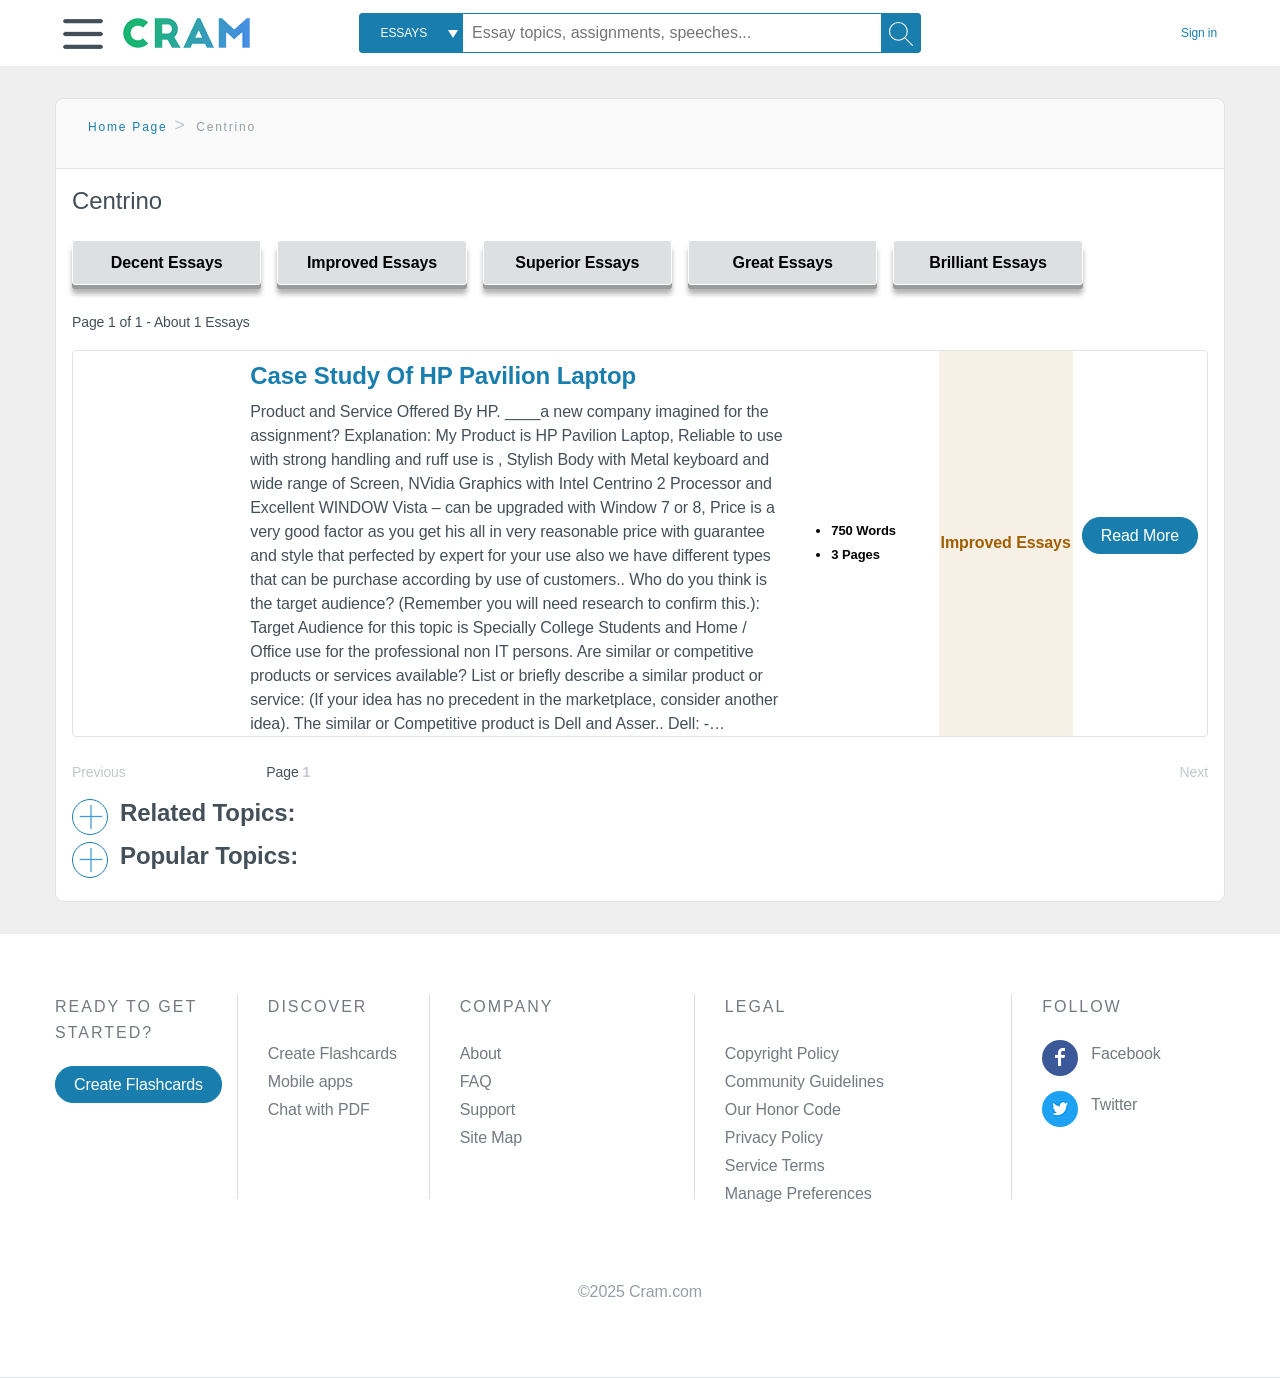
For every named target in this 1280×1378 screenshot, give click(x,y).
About (480, 1053)
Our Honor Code (783, 1109)
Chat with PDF (319, 1109)
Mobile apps (310, 1081)
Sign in (1199, 33)
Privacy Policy (774, 1137)
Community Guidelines (804, 1081)
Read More (1140, 535)
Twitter (1110, 1104)
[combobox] (411, 33)
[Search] (901, 33)
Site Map (491, 1137)
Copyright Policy (782, 1053)
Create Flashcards (138, 1084)
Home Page (128, 127)
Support (487, 1109)
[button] (83, 34)
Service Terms (775, 1165)
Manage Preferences (798, 1193)
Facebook (1122, 1053)
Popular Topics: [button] (209, 856)
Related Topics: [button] (207, 813)
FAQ (476, 1081)
